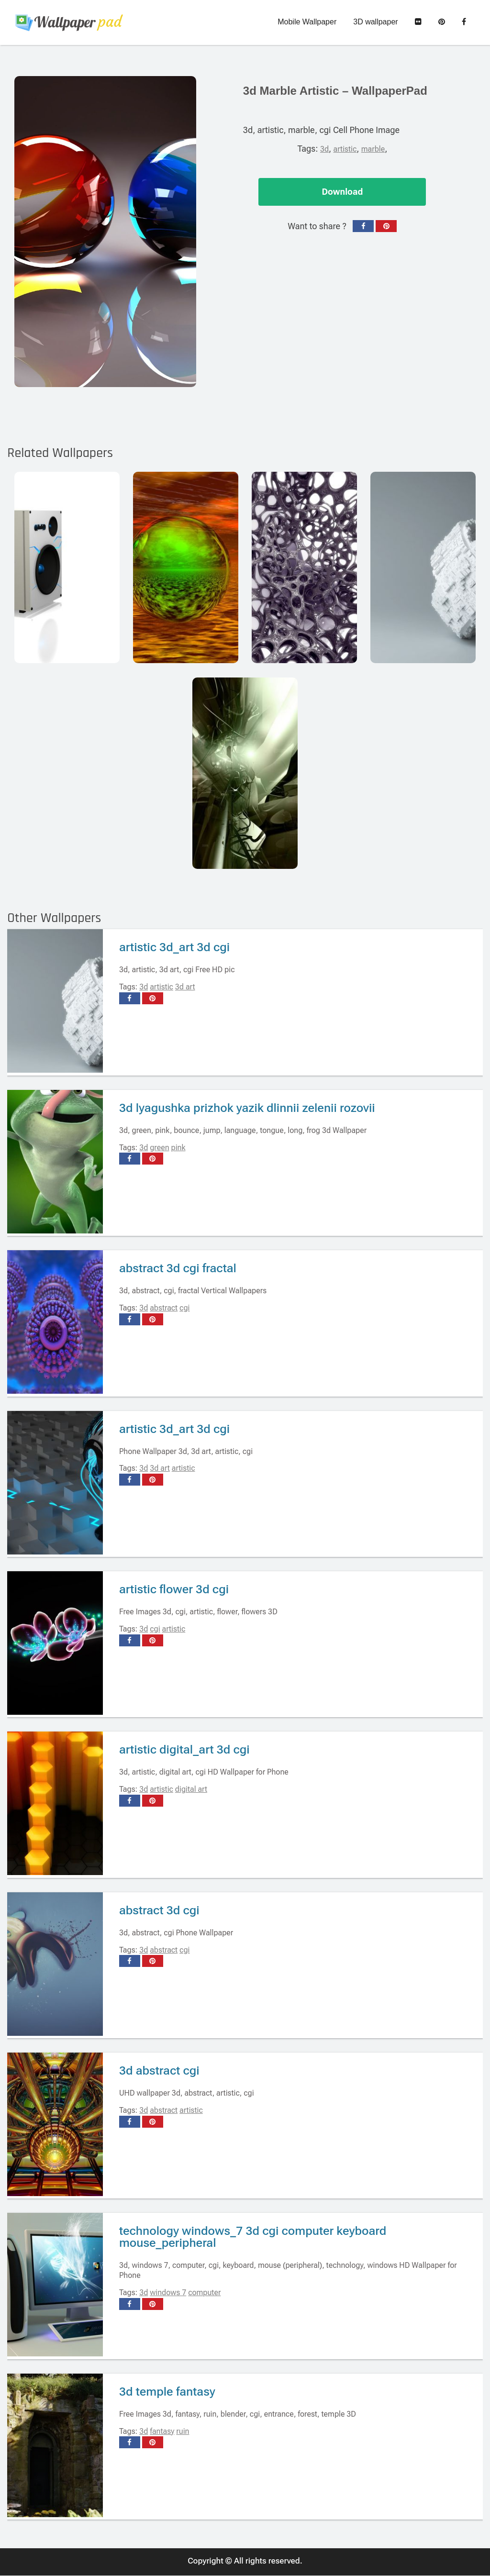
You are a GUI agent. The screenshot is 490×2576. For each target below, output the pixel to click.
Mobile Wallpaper (307, 22)
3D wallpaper (375, 22)
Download (342, 192)
